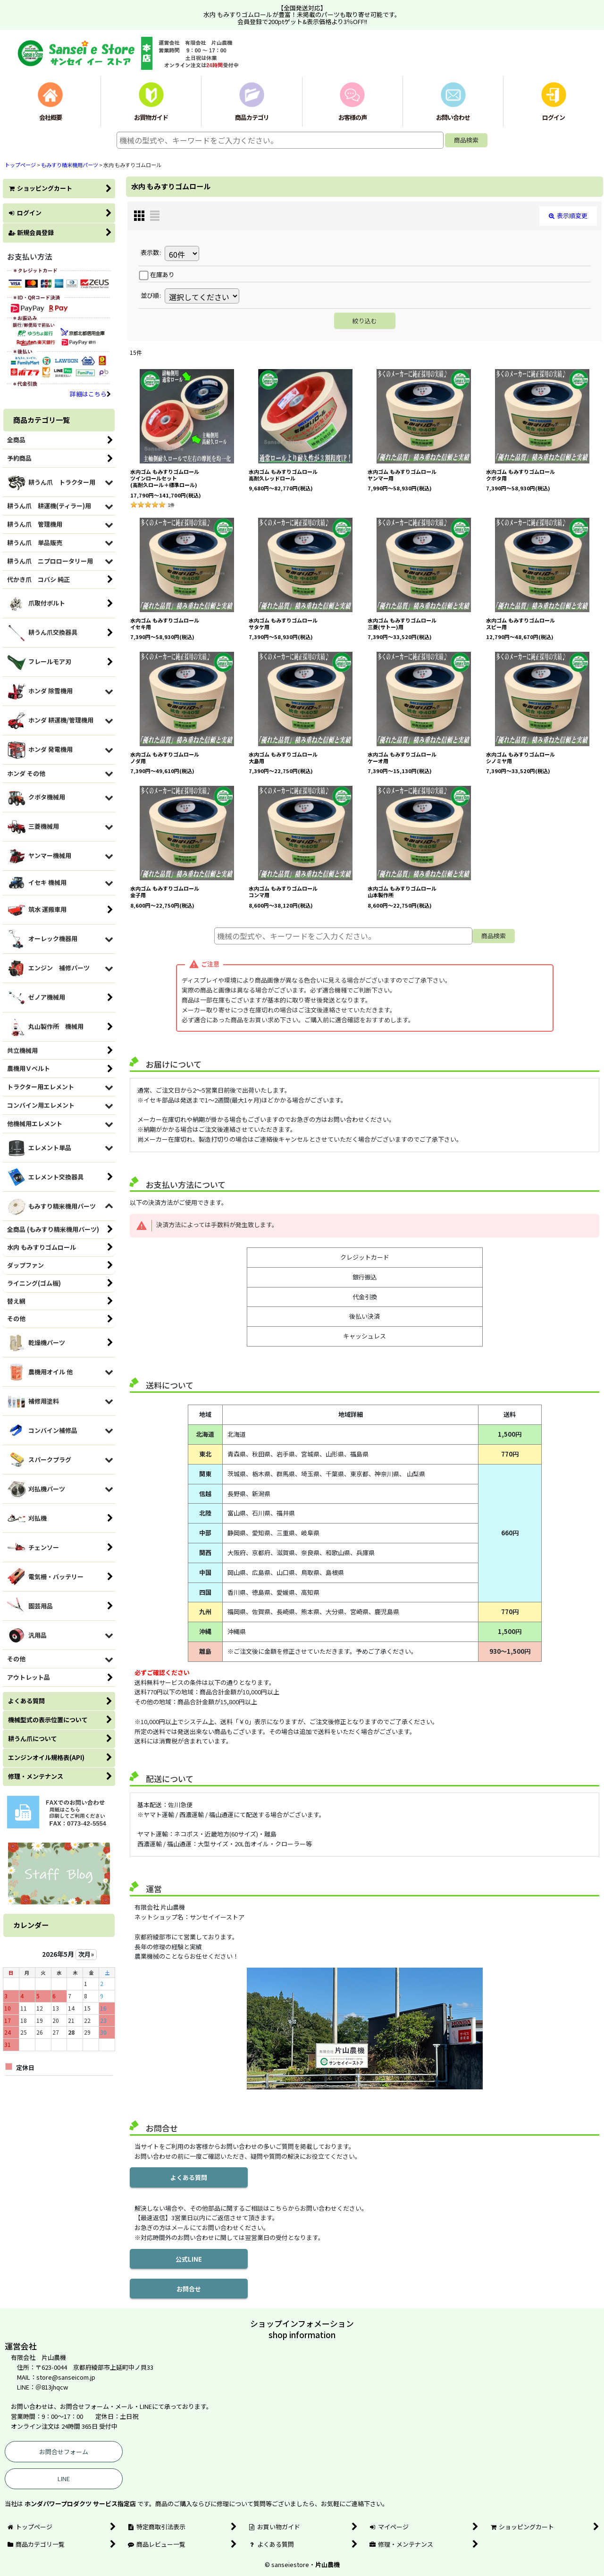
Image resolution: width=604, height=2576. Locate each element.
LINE (64, 2478)
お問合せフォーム (63, 2451)
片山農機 (327, 2564)
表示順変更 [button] (568, 215)
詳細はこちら (90, 393)
